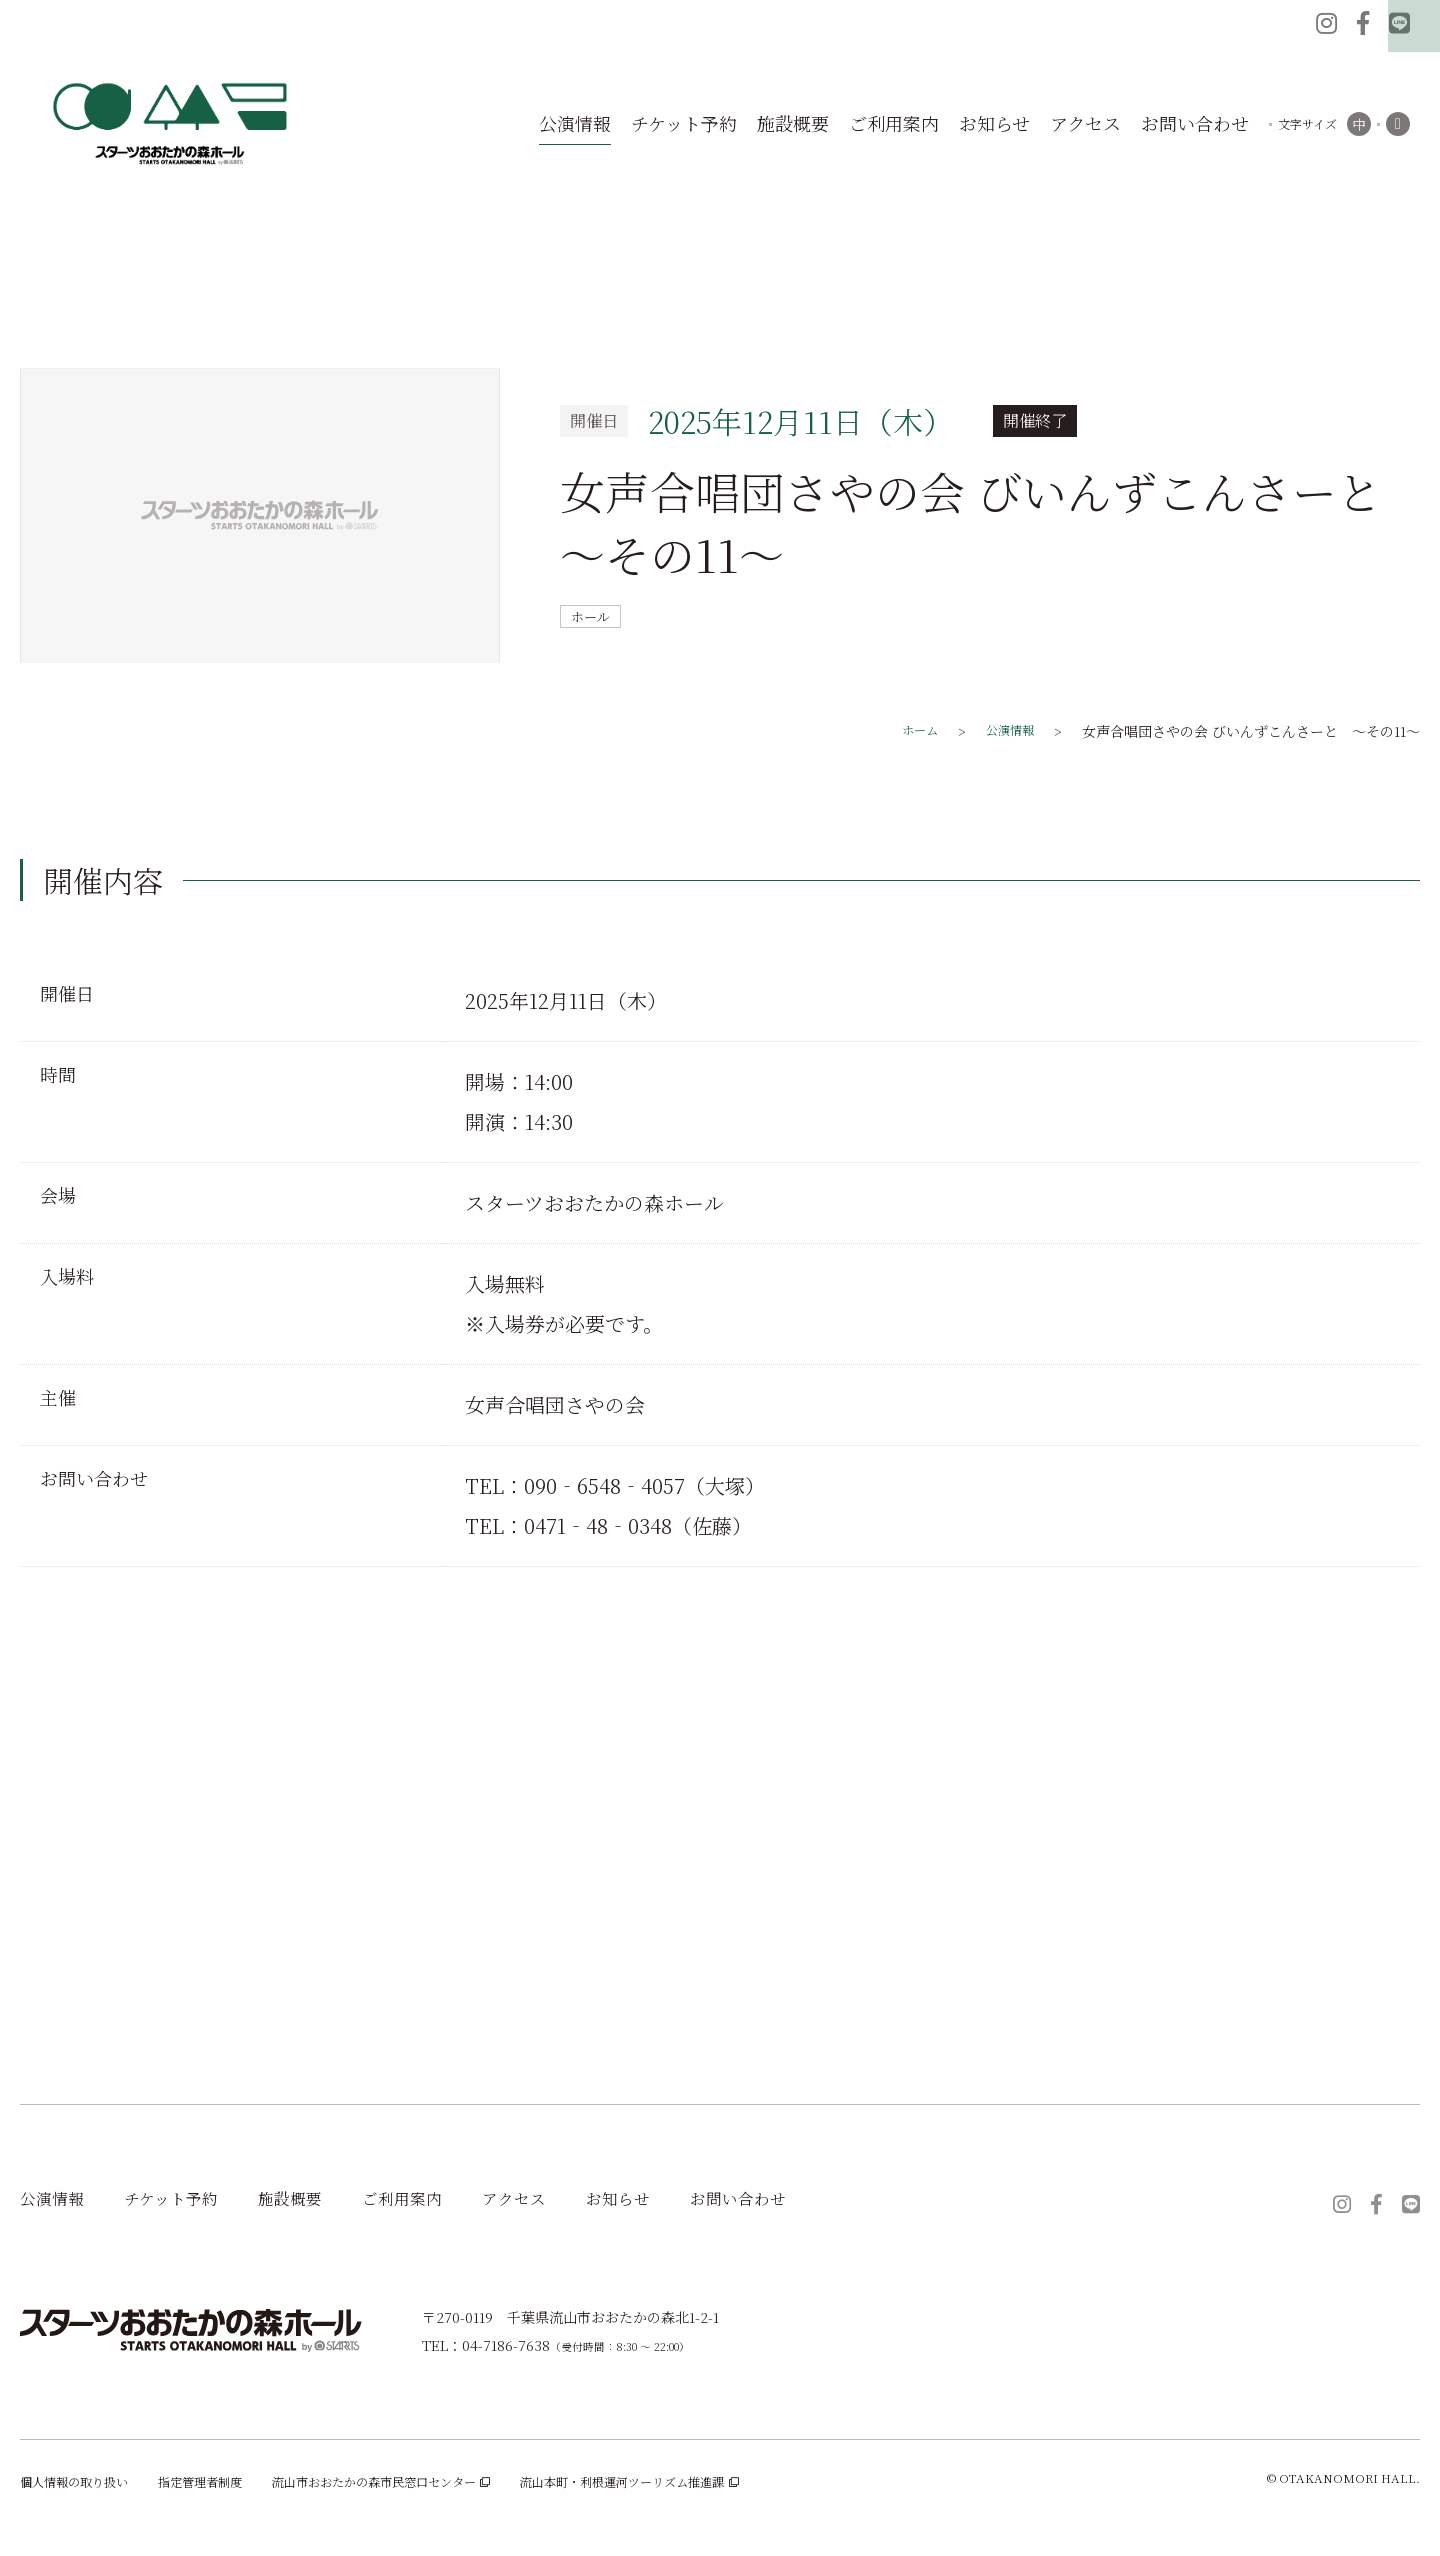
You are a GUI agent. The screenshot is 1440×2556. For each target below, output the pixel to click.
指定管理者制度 (225, 2487)
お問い (1195, 124)
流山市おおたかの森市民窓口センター (430, 2487)
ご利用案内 (435, 2201)
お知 (994, 124)
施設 (793, 124)
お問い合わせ (796, 2201)
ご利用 (894, 124)
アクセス (555, 2201)
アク (1085, 124)
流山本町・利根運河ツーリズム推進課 (712, 2487)
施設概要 (314, 2201)
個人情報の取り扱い (83, 2487)
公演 (575, 124)
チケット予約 (185, 2201)
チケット (684, 124)
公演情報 (56, 2201)
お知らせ (666, 2201)
